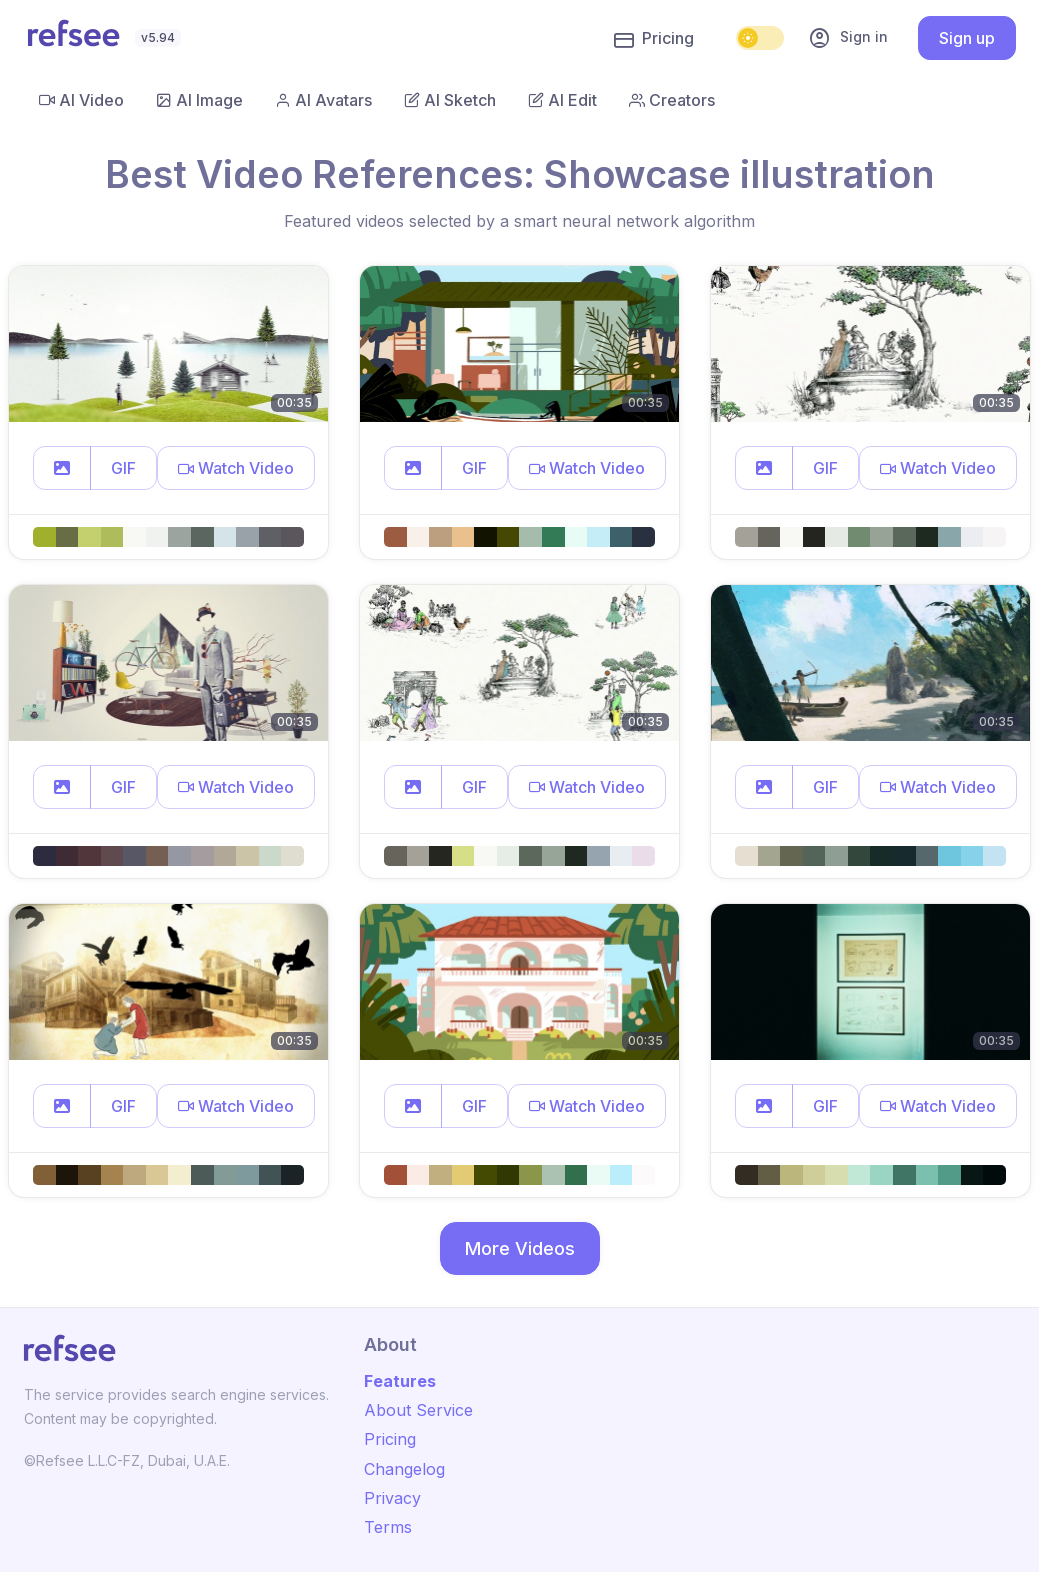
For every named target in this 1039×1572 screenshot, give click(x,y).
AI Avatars (323, 100)
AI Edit (562, 100)
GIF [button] (123, 468)
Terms (388, 1527)
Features (400, 1381)
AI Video (81, 100)
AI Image (199, 100)
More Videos (520, 1248)
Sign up (967, 38)
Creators (672, 100)
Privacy (392, 1498)
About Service (418, 1410)
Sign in (848, 38)
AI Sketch (450, 100)
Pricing (654, 39)
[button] (62, 468)
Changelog (404, 1469)
